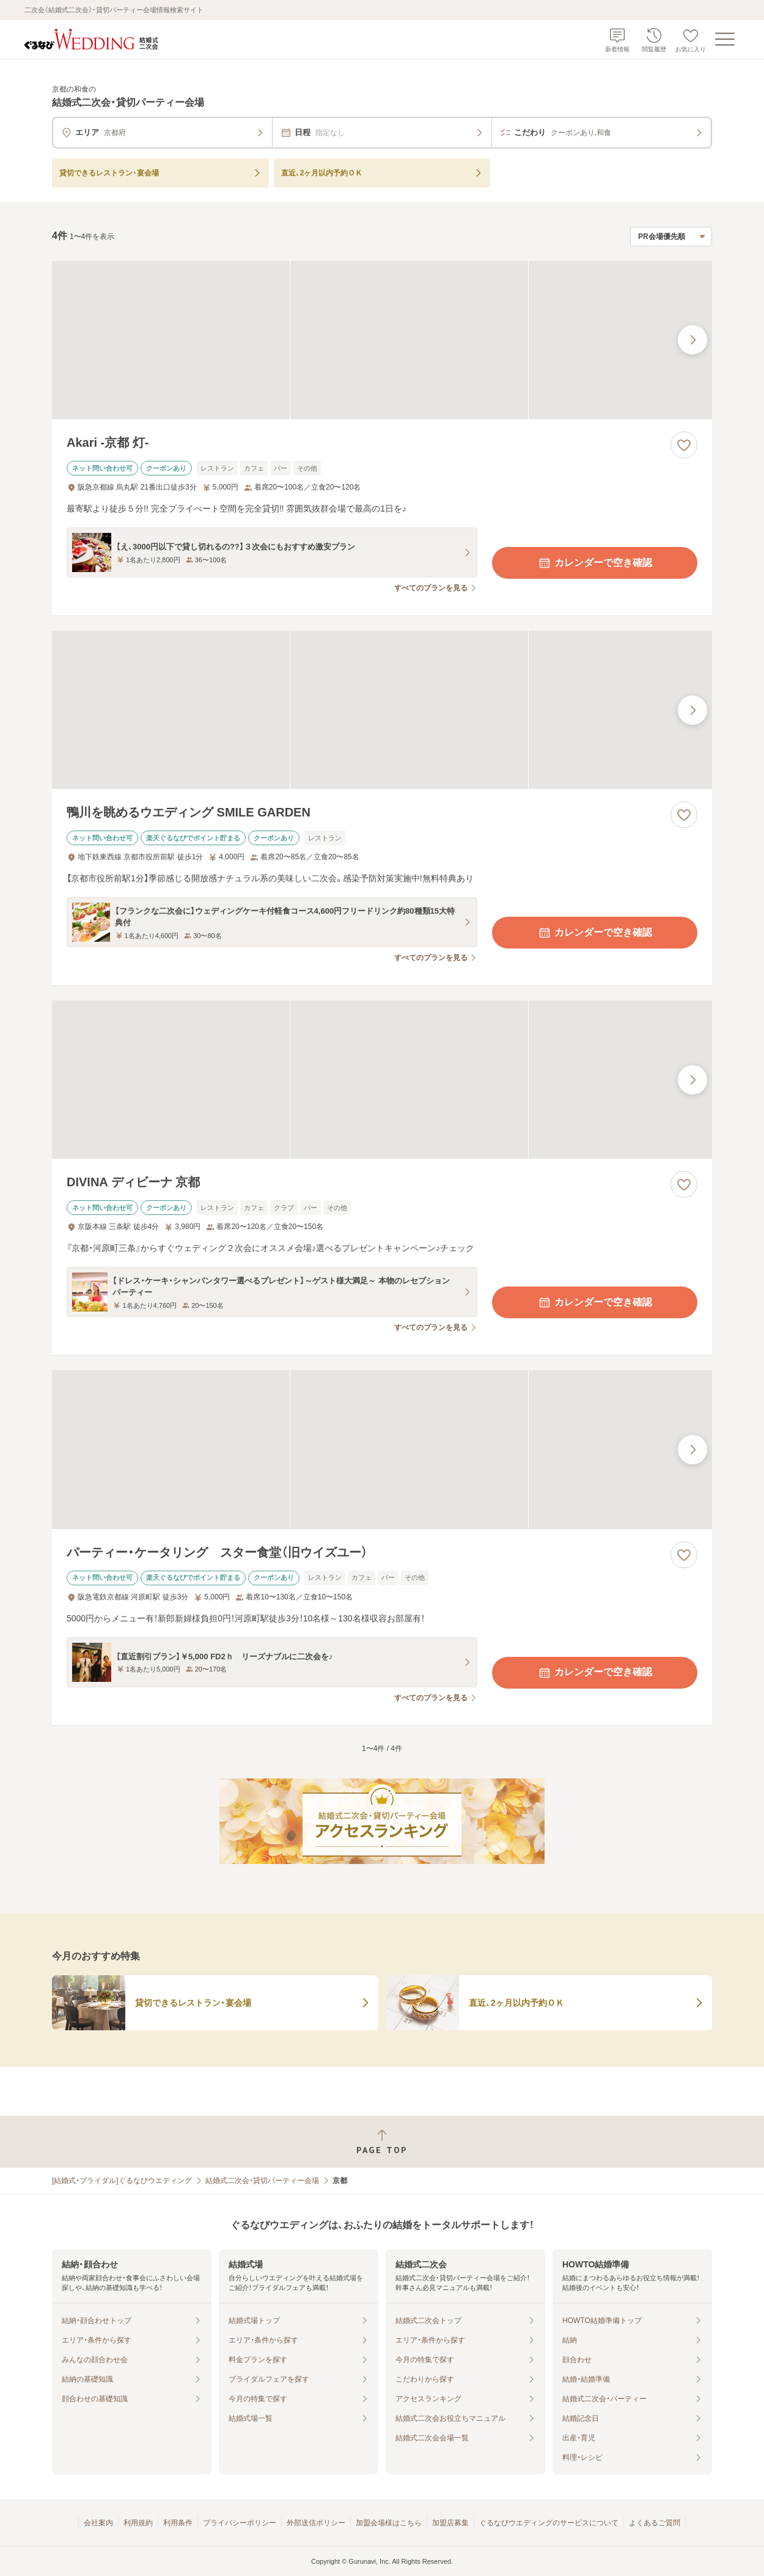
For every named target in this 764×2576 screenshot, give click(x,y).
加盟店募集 (450, 2523)
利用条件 (178, 2523)
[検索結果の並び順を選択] (671, 236)
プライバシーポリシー (239, 2523)
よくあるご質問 (654, 2523)
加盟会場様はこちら (389, 2523)
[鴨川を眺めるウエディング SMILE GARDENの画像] (382, 710)
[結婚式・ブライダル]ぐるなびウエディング (122, 2180)
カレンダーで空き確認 (594, 563)
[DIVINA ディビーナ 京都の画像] (382, 1079)
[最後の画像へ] (692, 339)
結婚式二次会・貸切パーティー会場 (262, 2180)
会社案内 (98, 2523)
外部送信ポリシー (316, 2523)
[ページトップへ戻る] (382, 2142)
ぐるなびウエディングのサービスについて (549, 2523)
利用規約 (138, 2523)
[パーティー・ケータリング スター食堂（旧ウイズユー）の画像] (382, 1449)
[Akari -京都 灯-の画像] (382, 340)
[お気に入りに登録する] (683, 444)
